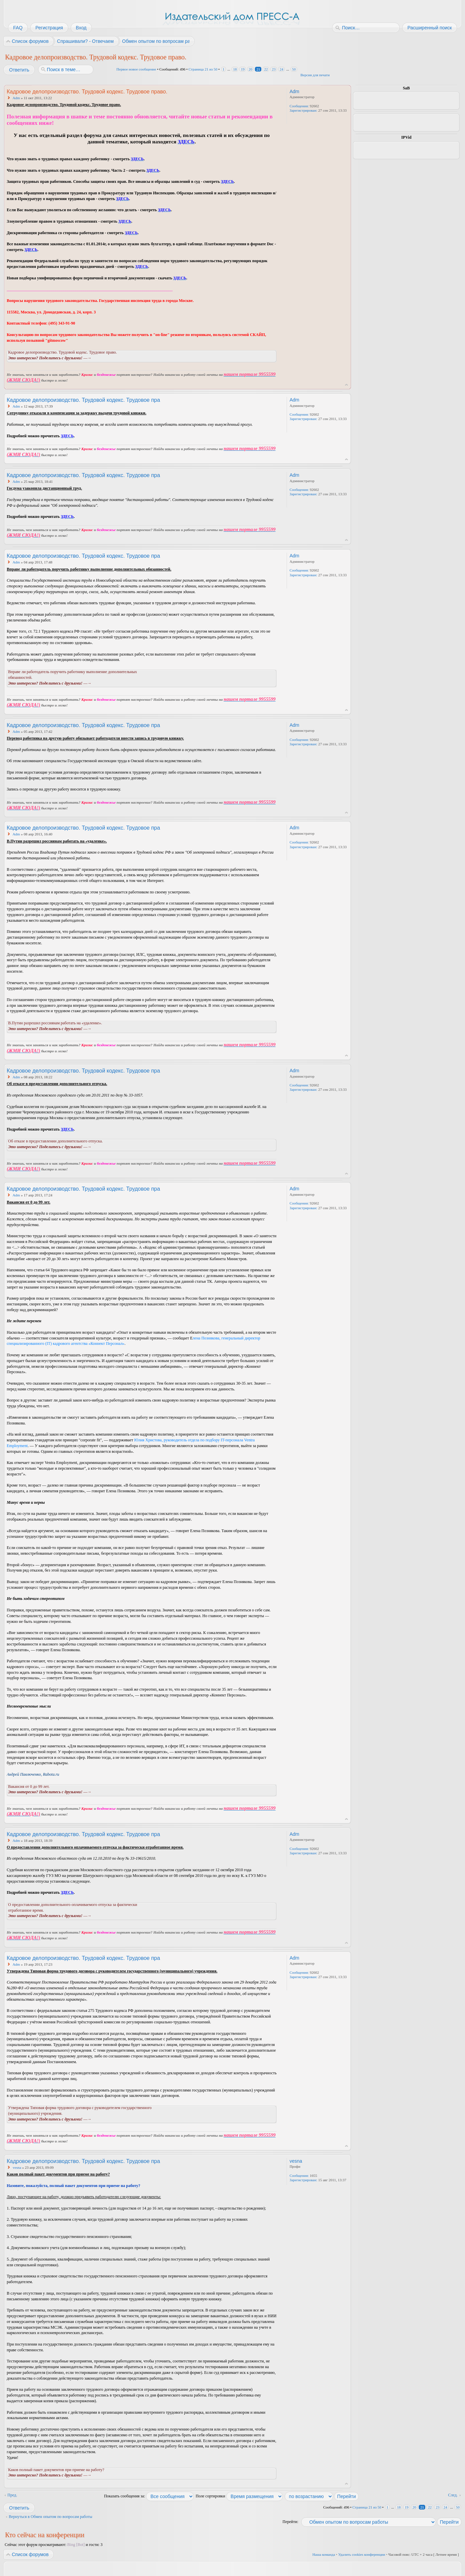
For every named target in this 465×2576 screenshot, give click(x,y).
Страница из (202, 69)
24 (281, 69)
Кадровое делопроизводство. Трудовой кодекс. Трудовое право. (95, 57)
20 (250, 69)
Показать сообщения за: (149, 2496)
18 (235, 69)
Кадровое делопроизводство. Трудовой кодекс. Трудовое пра (83, 400)
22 (266, 69)
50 (294, 69)
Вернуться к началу (346, 385)
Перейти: (290, 2521)
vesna (17, 2167)
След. (453, 2495)
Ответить (18, 70)
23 (273, 69)
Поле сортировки (239, 2496)
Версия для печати (315, 75)
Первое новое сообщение (136, 69)
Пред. (12, 2495)
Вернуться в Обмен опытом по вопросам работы (50, 2516)
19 (242, 69)
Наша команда (323, 2554)
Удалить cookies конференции (361, 2554)
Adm (16, 98)
